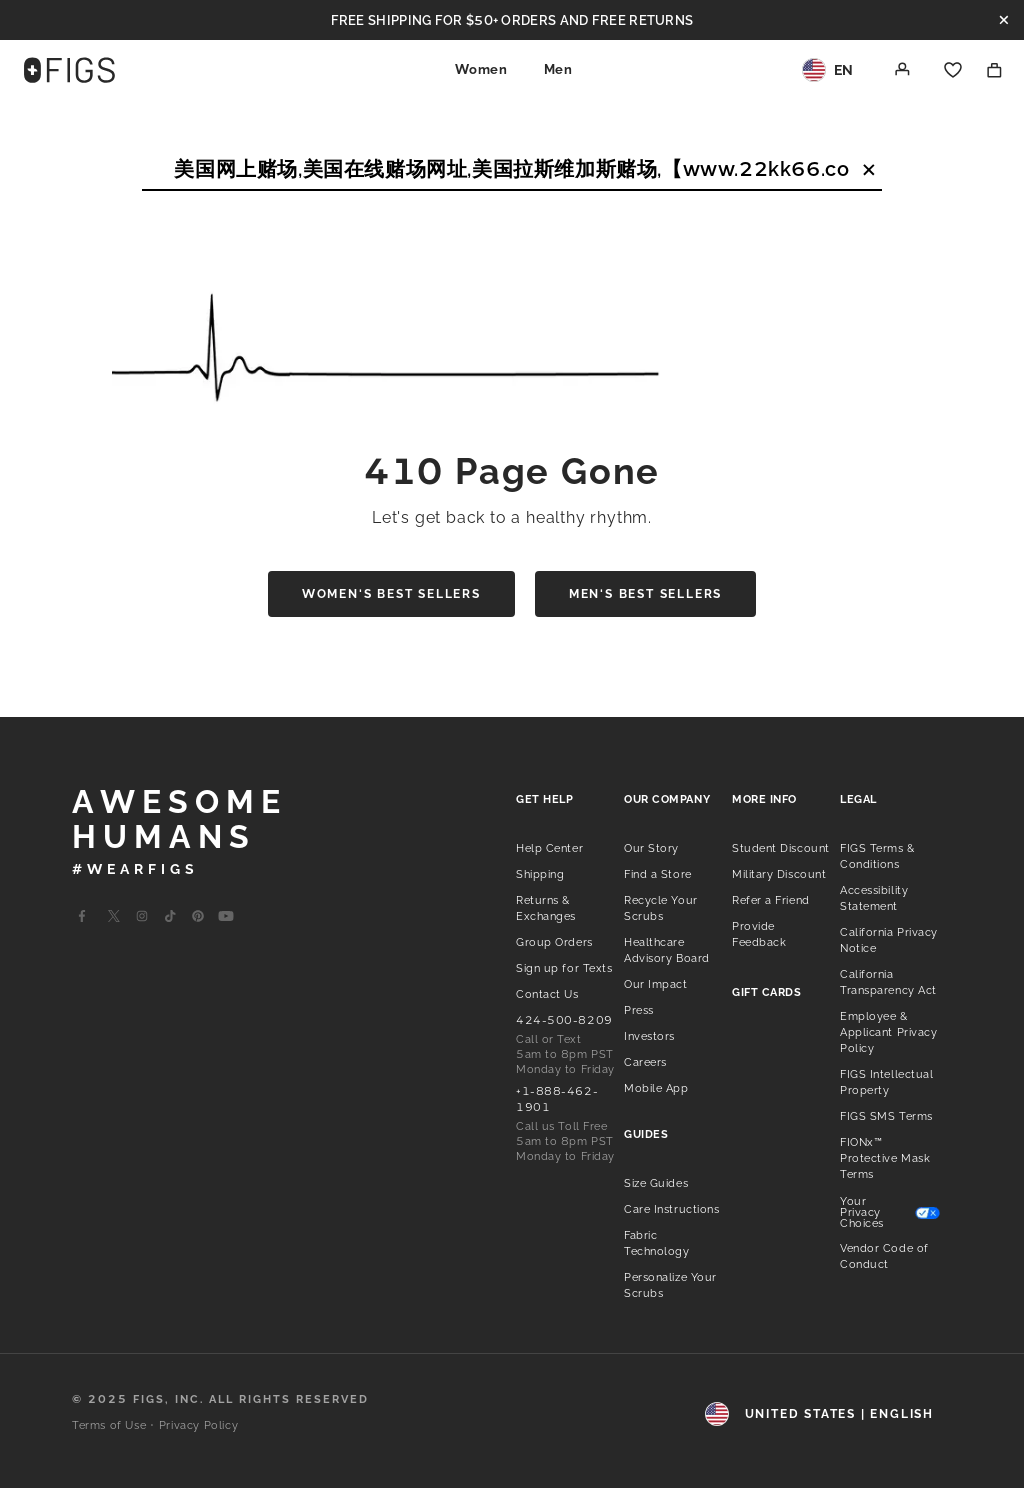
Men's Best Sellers (645, 594)
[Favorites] (953, 70)
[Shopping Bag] (995, 70)
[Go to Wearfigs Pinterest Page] (198, 916)
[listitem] (549, 847)
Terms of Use (109, 1425)
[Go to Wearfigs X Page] (114, 916)
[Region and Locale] (828, 70)
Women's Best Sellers (391, 594)
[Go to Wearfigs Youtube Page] (226, 916)
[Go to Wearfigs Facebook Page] (82, 916)
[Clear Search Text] (869, 169)
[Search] (511, 169)
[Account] (903, 70)
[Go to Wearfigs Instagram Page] (142, 916)
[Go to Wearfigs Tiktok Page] (170, 916)
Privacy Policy (198, 1425)
